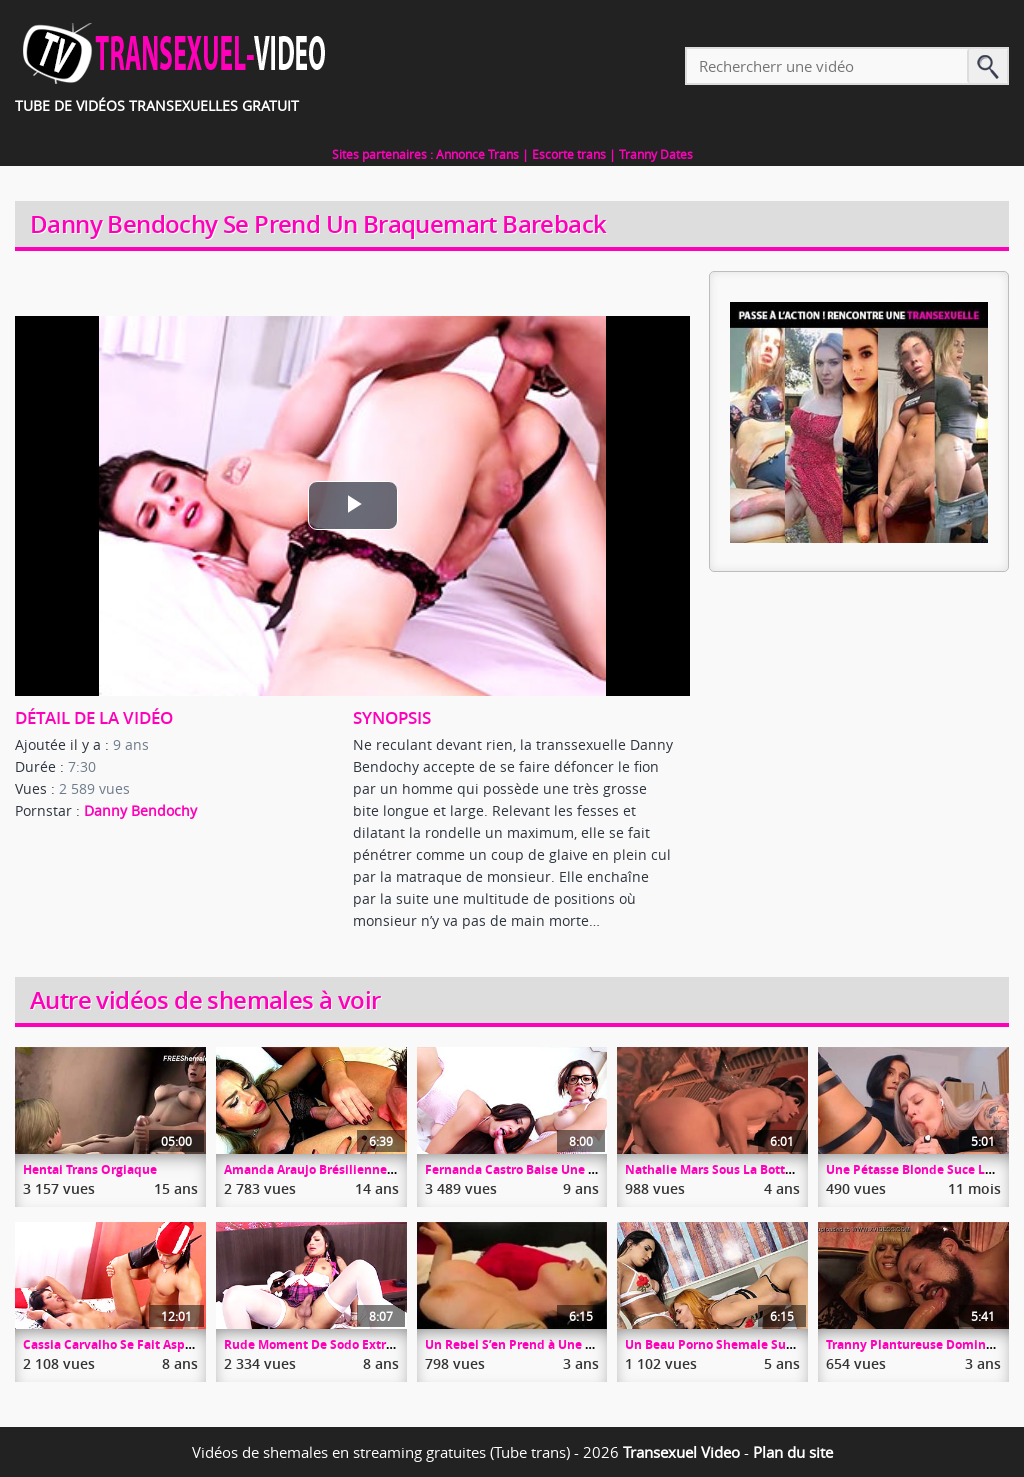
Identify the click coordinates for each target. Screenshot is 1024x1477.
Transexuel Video (681, 1452)
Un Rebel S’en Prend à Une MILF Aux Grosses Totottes (582, 1344)
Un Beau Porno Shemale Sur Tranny (730, 1344)
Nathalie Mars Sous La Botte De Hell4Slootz (753, 1169)
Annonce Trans (477, 154)
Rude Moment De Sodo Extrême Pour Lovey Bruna (372, 1344)
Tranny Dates (656, 154)
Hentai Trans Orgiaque (90, 1169)
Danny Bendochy (140, 810)
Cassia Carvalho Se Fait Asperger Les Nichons (157, 1344)
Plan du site (793, 1452)
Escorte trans (569, 154)
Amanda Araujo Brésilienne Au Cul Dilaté (346, 1169)
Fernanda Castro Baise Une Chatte (526, 1169)
